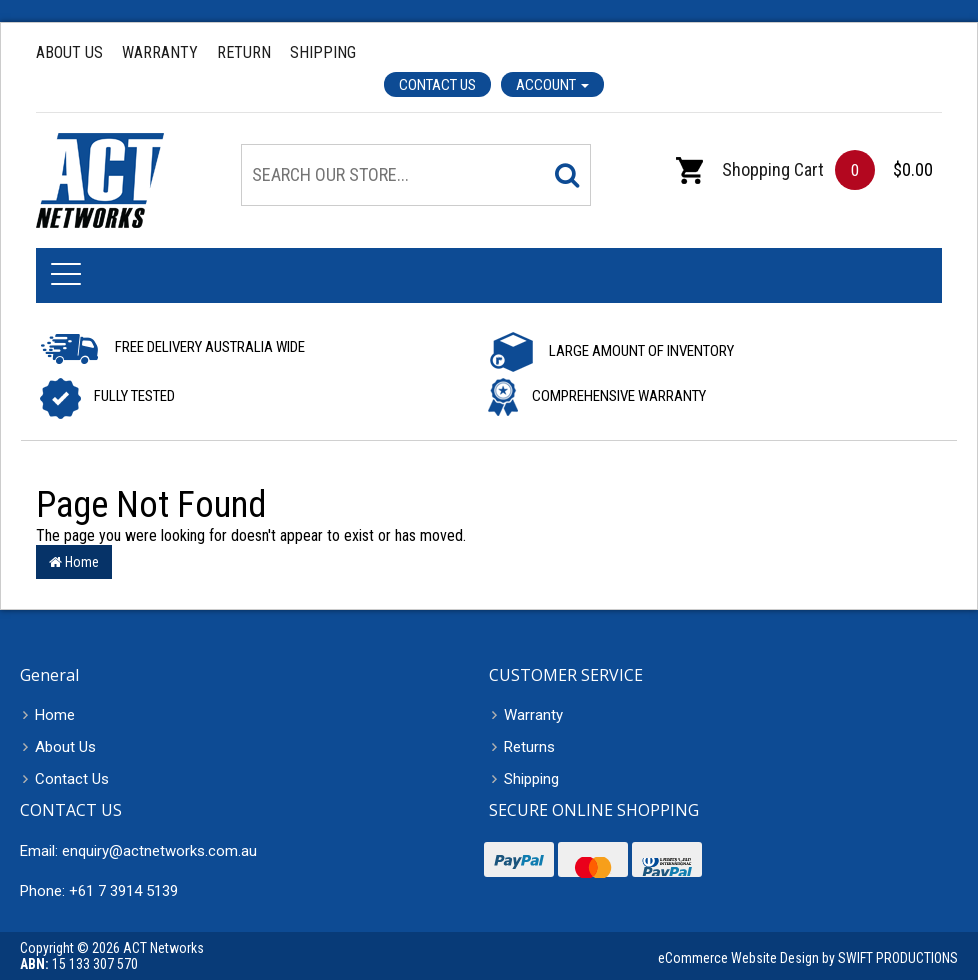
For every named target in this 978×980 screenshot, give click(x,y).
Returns (529, 747)
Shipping (323, 52)
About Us (69, 52)
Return (244, 52)
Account (552, 85)
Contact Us (437, 85)
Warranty (160, 52)
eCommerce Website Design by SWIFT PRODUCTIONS (808, 958)
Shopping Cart (750, 169)
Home (74, 562)
